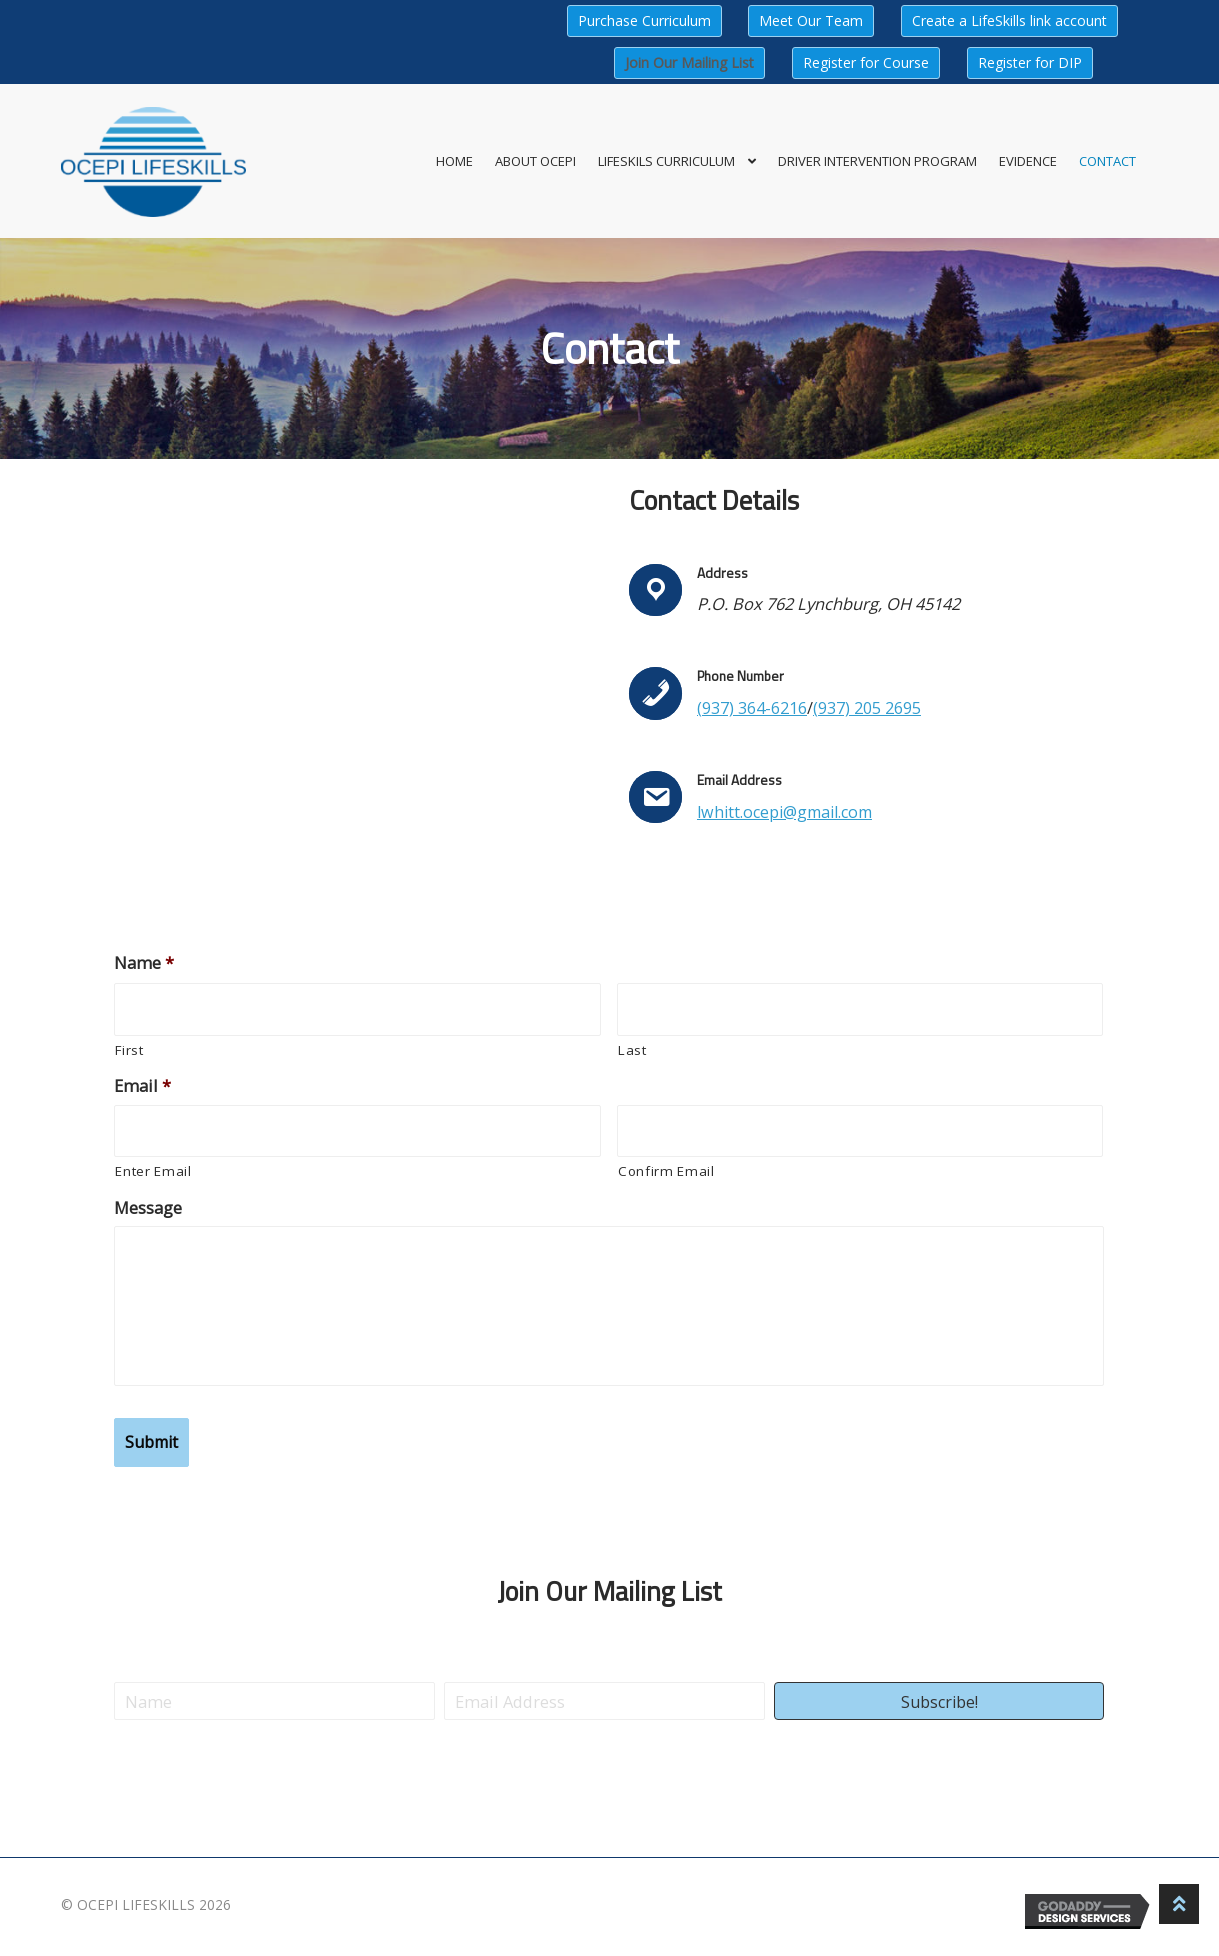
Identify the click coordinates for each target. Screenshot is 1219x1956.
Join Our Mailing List (689, 62)
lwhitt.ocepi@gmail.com (790, 811)
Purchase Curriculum (644, 20)
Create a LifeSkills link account (1009, 20)
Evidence (1028, 161)
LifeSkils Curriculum (666, 161)
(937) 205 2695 (867, 707)
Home (454, 161)
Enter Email (153, 1171)
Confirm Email (666, 1171)
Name (144, 962)
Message (148, 1207)
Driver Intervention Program (877, 161)
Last (632, 1050)
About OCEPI (535, 161)
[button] (939, 1699)
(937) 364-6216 (752, 707)
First (129, 1050)
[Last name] (860, 1009)
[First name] (357, 1009)
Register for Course (866, 62)
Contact (1107, 161)
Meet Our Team (811, 20)
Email (142, 1085)
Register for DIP (1030, 62)
